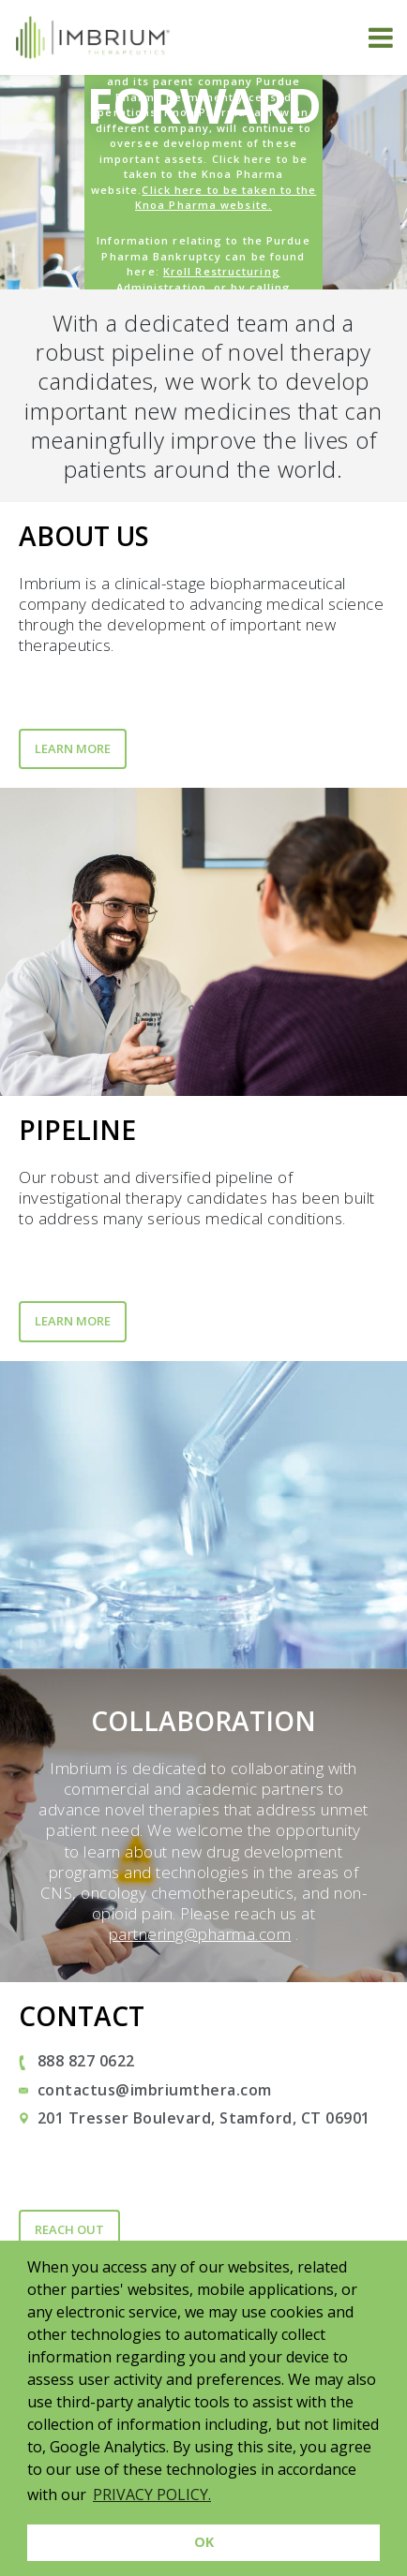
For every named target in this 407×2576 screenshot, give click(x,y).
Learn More (73, 748)
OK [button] (204, 2542)
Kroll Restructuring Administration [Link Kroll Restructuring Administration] (198, 279)
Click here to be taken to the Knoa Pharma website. (225, 198)
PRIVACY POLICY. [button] (152, 2494)
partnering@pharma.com (200, 1934)
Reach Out (69, 2229)
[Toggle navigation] (381, 37)
